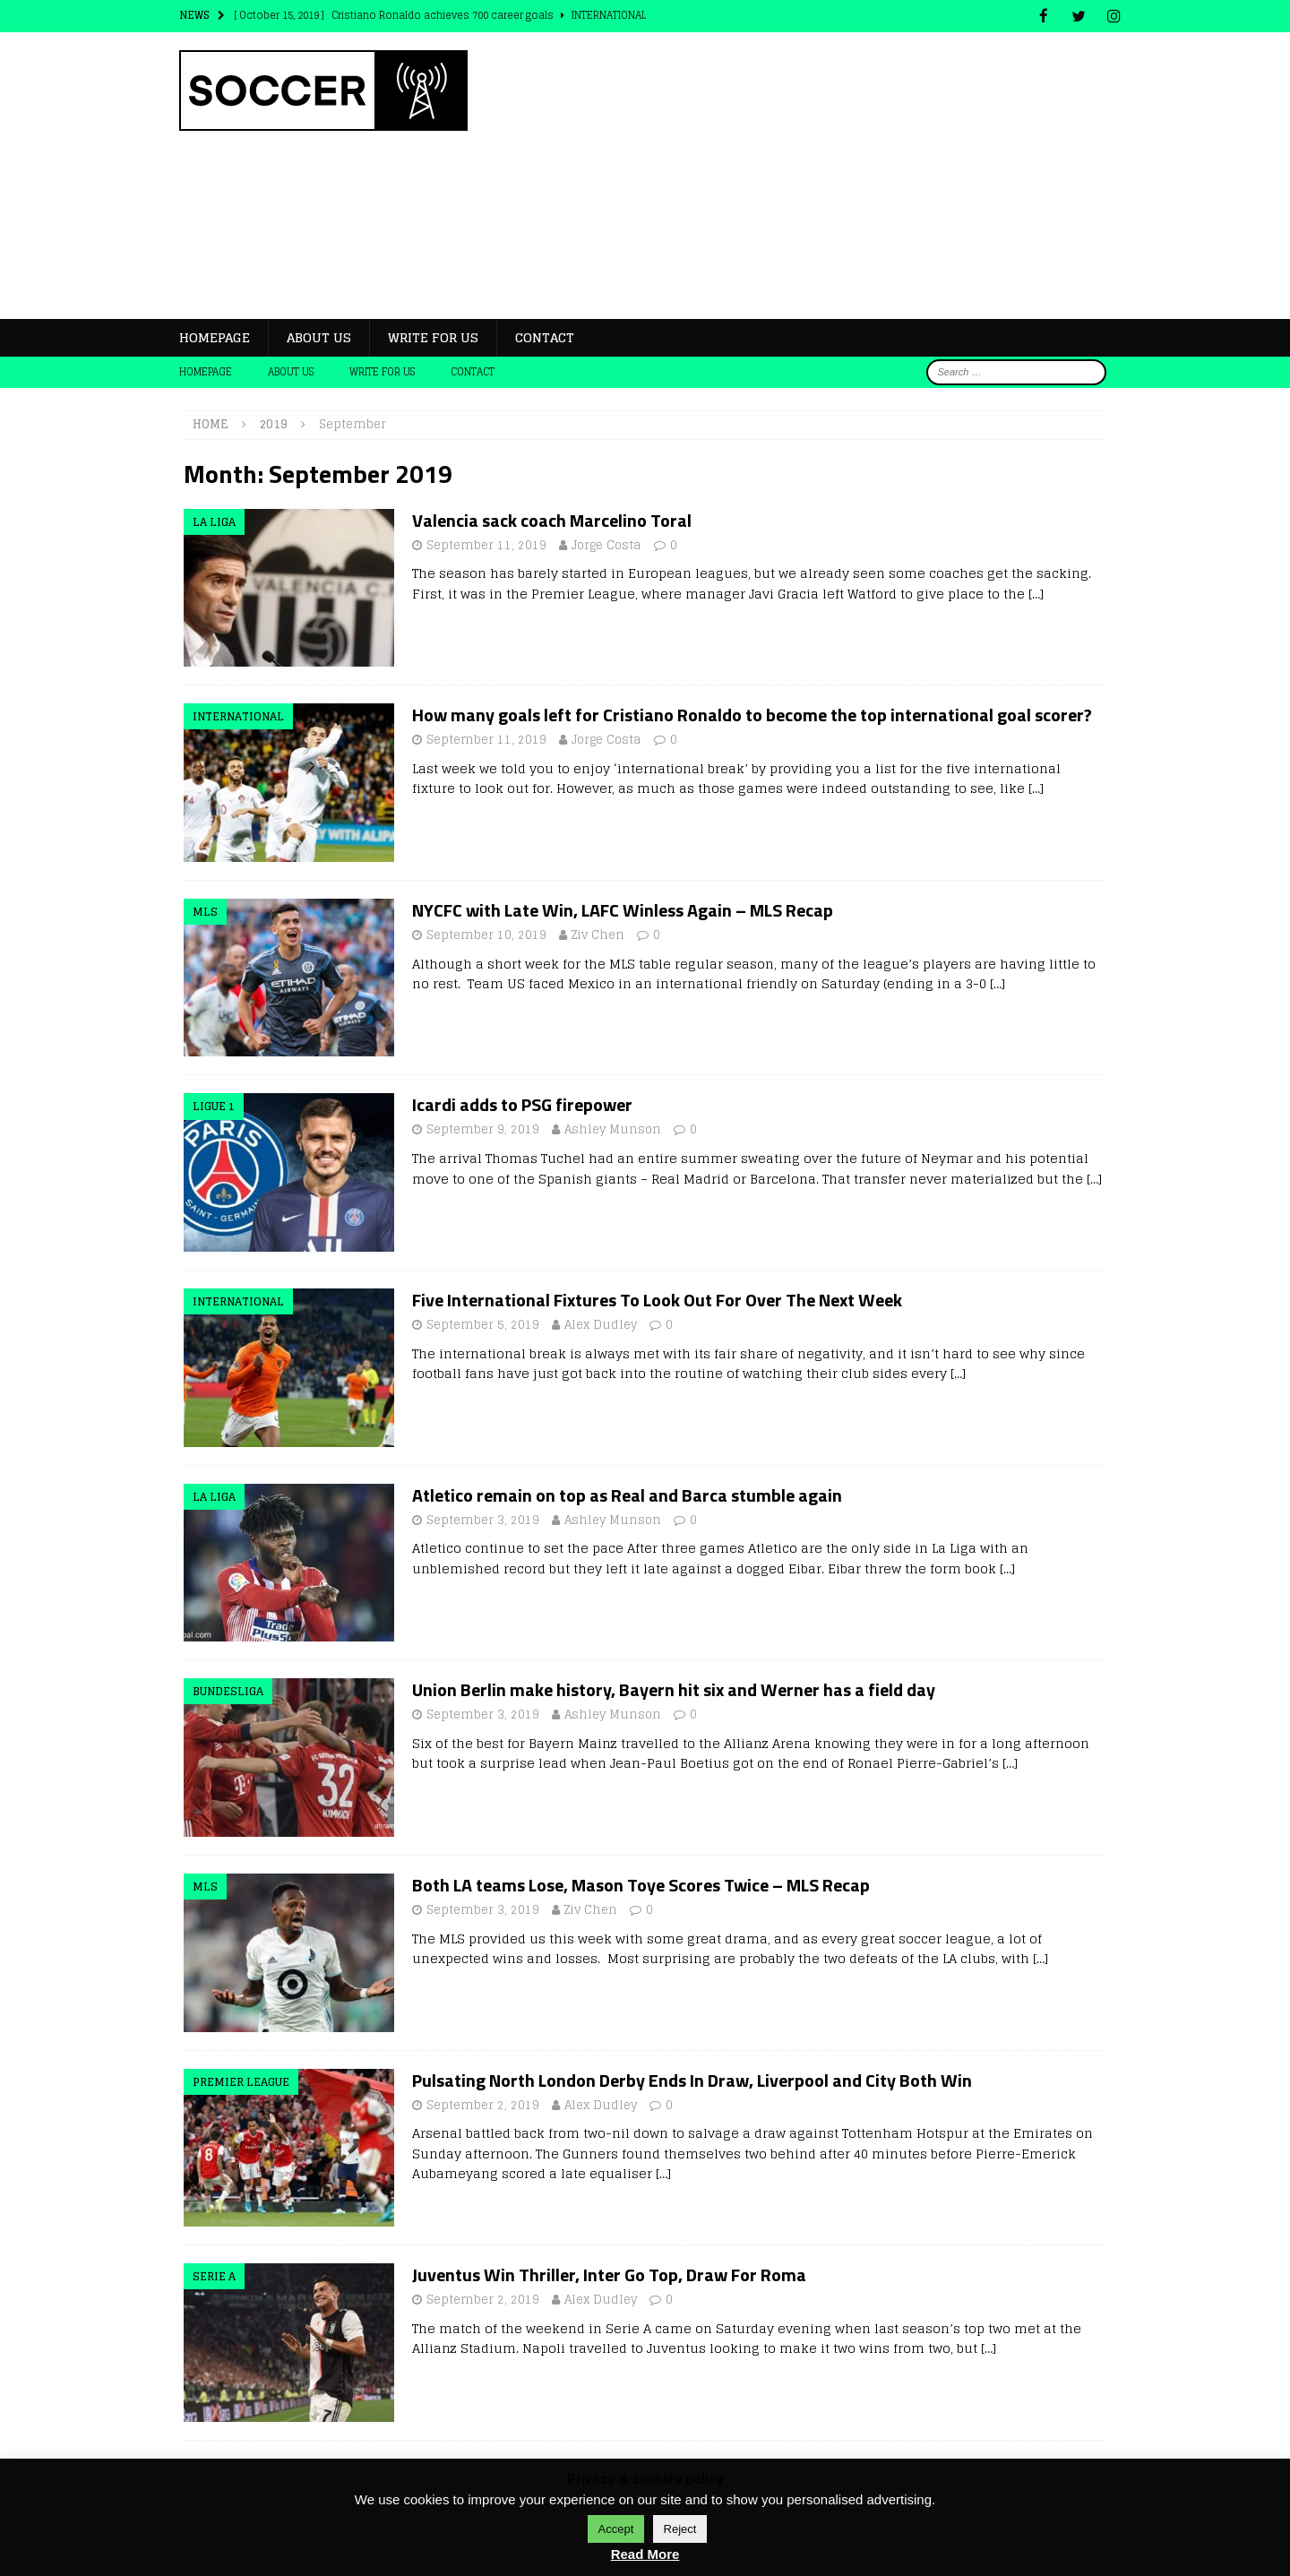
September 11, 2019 (486, 544)
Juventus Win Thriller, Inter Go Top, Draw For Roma (609, 2273)
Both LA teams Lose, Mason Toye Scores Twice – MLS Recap (641, 1884)
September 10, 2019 (486, 934)
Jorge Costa (606, 544)
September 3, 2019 (482, 1519)
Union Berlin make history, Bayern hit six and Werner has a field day (673, 1688)
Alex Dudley (600, 1324)
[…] (1036, 593)
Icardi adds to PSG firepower (522, 1103)
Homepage (214, 336)
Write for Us (433, 336)
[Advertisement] (801, 174)
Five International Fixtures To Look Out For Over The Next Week (657, 1299)
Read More (645, 2554)
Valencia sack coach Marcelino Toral (552, 519)
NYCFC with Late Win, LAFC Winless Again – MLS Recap (622, 909)
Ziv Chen (598, 934)
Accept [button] (616, 2529)
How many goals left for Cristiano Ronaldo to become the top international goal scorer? (752, 714)
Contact (544, 336)
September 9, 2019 (482, 1128)
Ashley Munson (612, 1128)
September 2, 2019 (482, 2103)
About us (319, 336)
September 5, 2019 (482, 1324)
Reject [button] (680, 2529)
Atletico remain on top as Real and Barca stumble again (627, 1494)
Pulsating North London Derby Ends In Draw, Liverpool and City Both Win (692, 2078)
